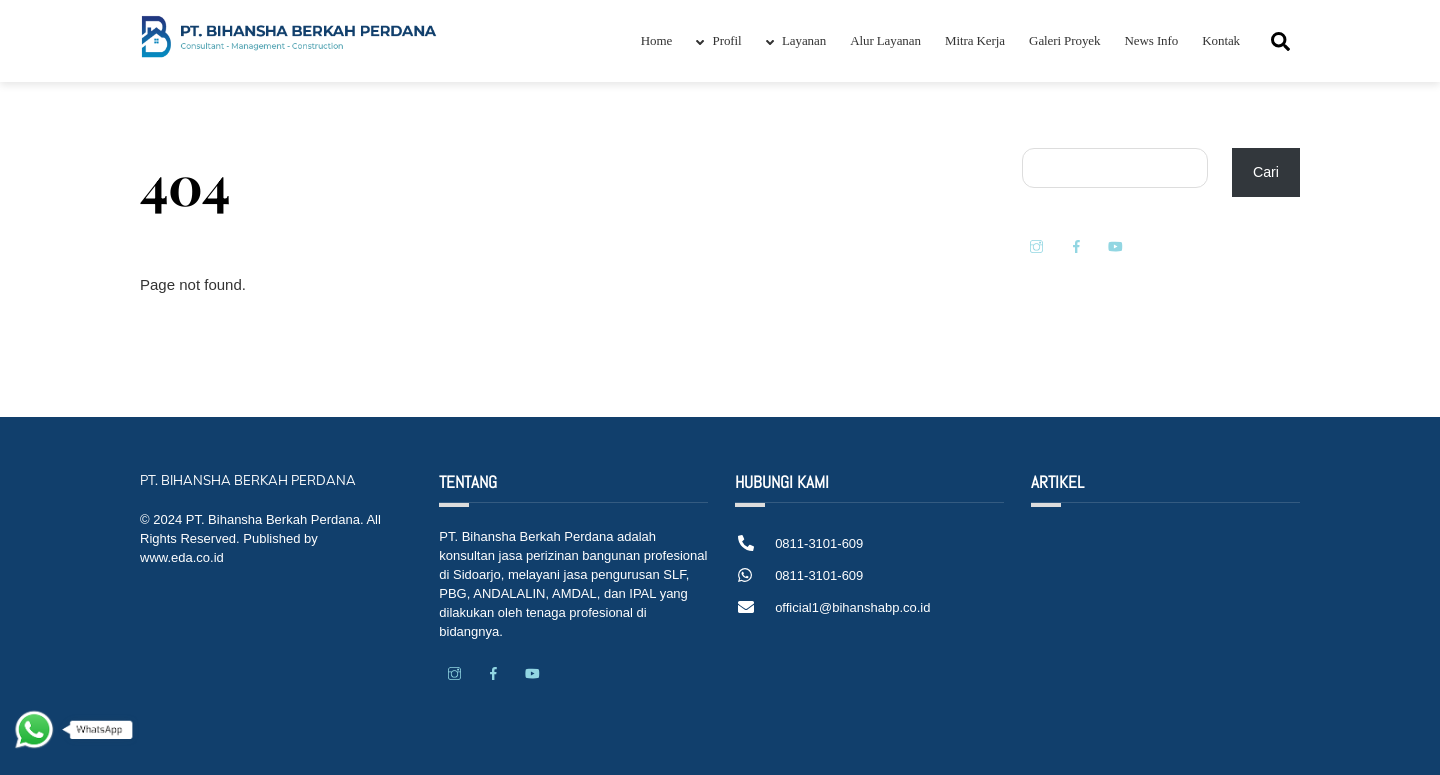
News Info (1152, 40)
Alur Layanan (885, 40)
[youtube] (1115, 245)
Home (656, 40)
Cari (1266, 172)
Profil (718, 40)
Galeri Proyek (1064, 40)
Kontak (1221, 40)
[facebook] (1076, 245)
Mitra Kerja (975, 40)
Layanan (796, 40)
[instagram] (1037, 245)
